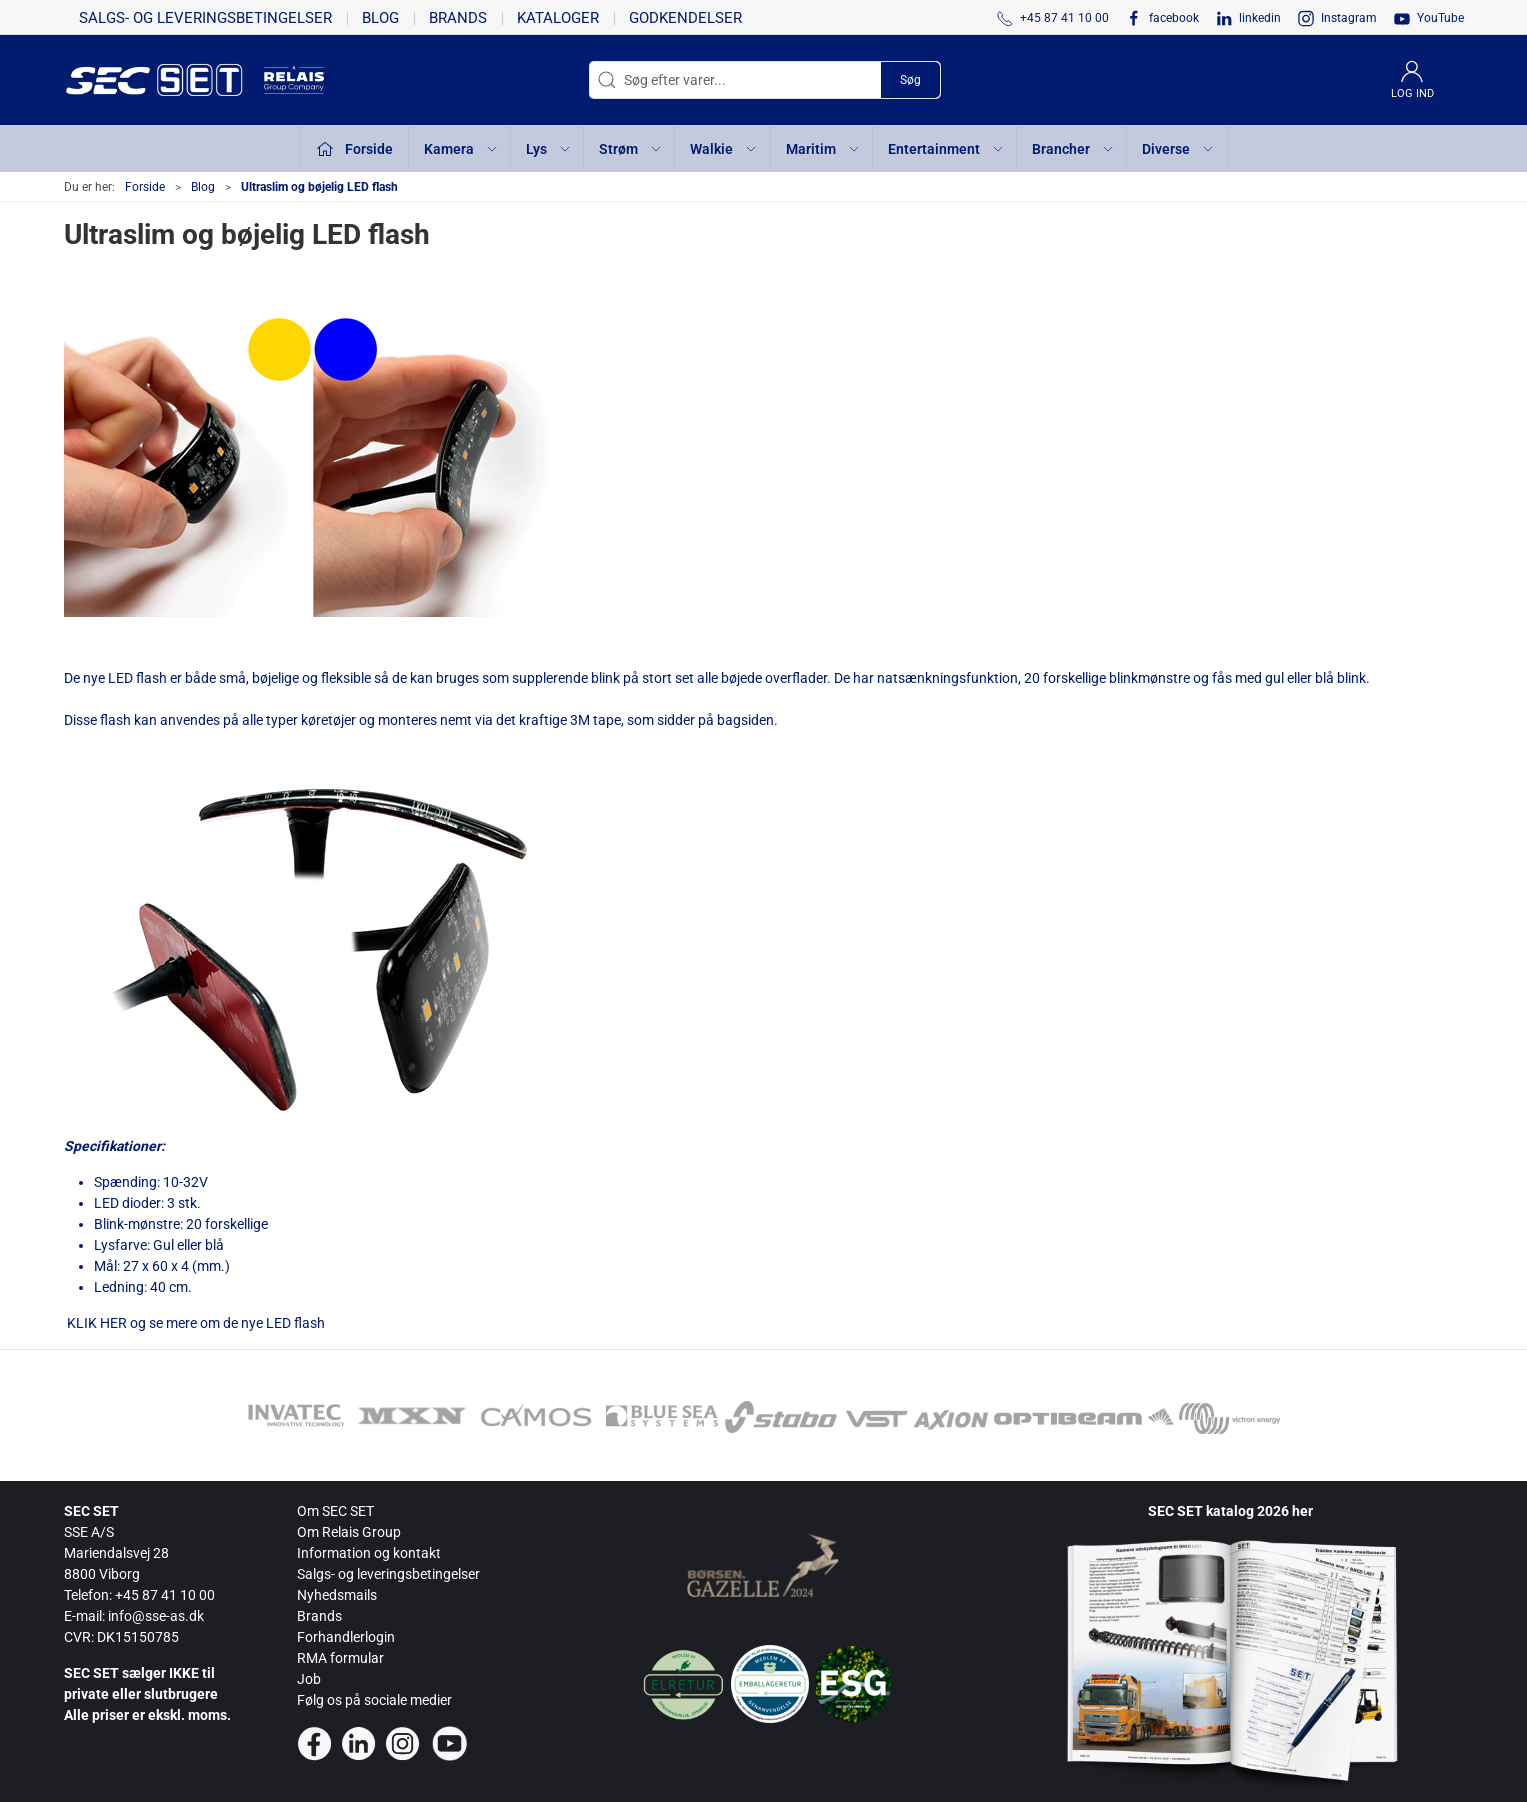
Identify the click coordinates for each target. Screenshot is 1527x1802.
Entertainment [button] (946, 149)
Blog (380, 18)
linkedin (1260, 18)
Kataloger (558, 18)
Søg (910, 80)
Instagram (1349, 18)
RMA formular (340, 1658)
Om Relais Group (349, 1532)
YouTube (1440, 18)
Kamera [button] (461, 149)
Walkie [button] (724, 149)
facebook (1174, 18)
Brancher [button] (1073, 149)
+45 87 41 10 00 (165, 1595)
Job (309, 1679)
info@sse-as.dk (156, 1616)
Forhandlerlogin (346, 1637)
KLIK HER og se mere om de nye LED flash (194, 1323)
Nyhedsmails (337, 1595)
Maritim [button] (823, 149)
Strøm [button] (631, 149)
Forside (145, 187)
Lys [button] (549, 149)
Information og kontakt (369, 1553)
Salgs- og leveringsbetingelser (205, 18)
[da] (164, 80)
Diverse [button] (1178, 149)
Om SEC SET (335, 1511)
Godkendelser (685, 18)
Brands (458, 18)
